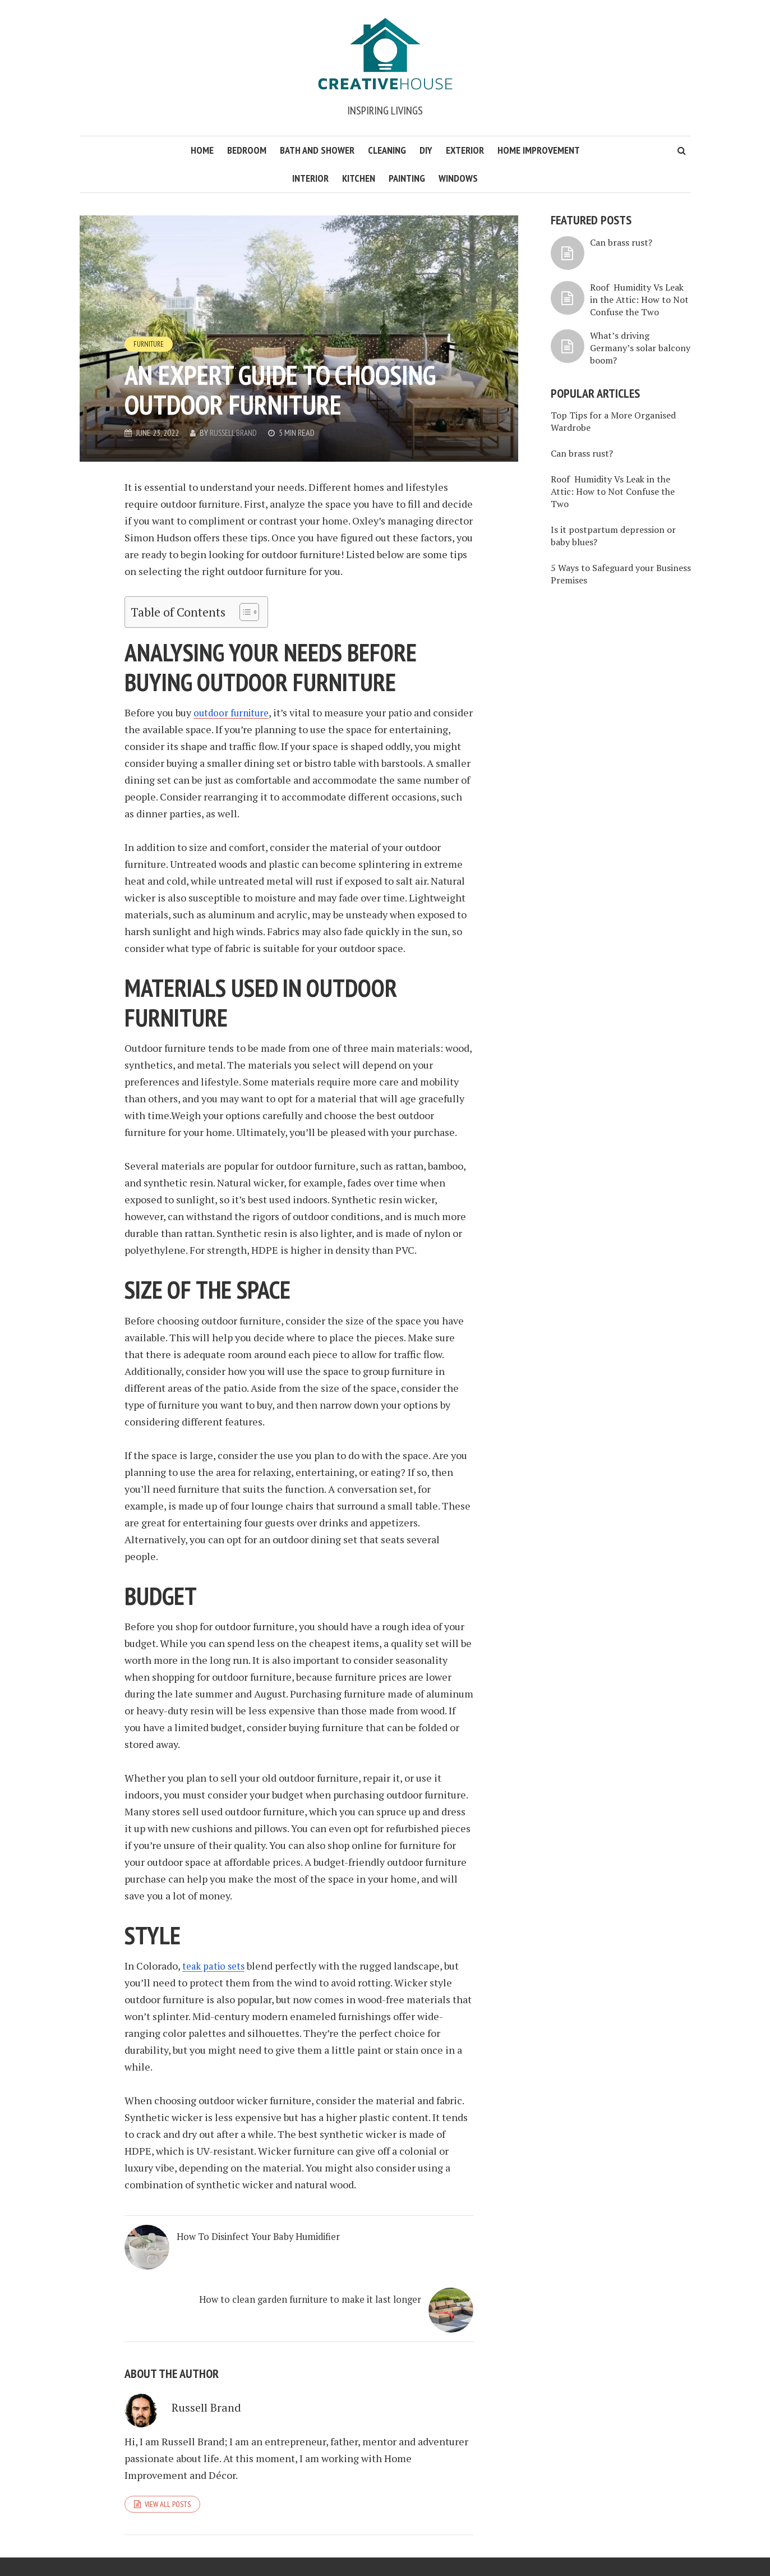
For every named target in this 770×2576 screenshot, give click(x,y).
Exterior (465, 150)
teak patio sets (215, 1965)
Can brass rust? (621, 242)
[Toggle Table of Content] (243, 612)
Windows (458, 178)
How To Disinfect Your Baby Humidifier (229, 2250)
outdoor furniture (233, 712)
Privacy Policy (619, 2545)
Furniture (149, 343)
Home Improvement (538, 150)
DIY (425, 150)
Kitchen (358, 178)
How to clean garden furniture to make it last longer (370, 2257)
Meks (194, 2545)
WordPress (269, 2545)
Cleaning (387, 150)
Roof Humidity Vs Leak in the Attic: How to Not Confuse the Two (639, 299)
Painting (407, 178)
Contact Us (670, 2545)
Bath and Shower (317, 150)
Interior (310, 178)
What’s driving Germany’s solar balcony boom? (640, 347)
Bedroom (246, 150)
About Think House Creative (537, 2545)
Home (202, 150)
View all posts (168, 2460)
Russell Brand (235, 432)
